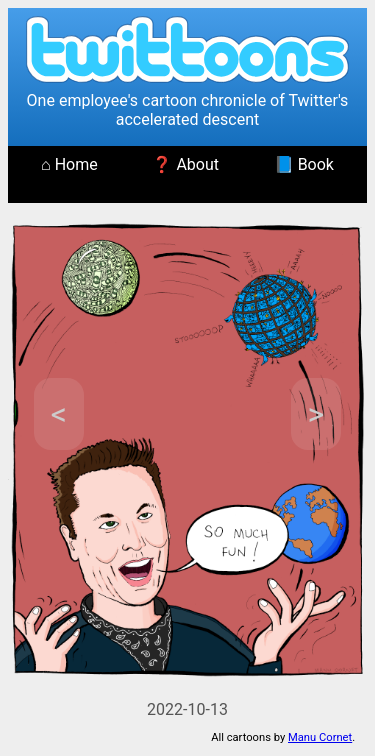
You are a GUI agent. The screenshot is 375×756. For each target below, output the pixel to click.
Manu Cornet (320, 737)
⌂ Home (69, 164)
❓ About (185, 164)
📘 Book (304, 164)
